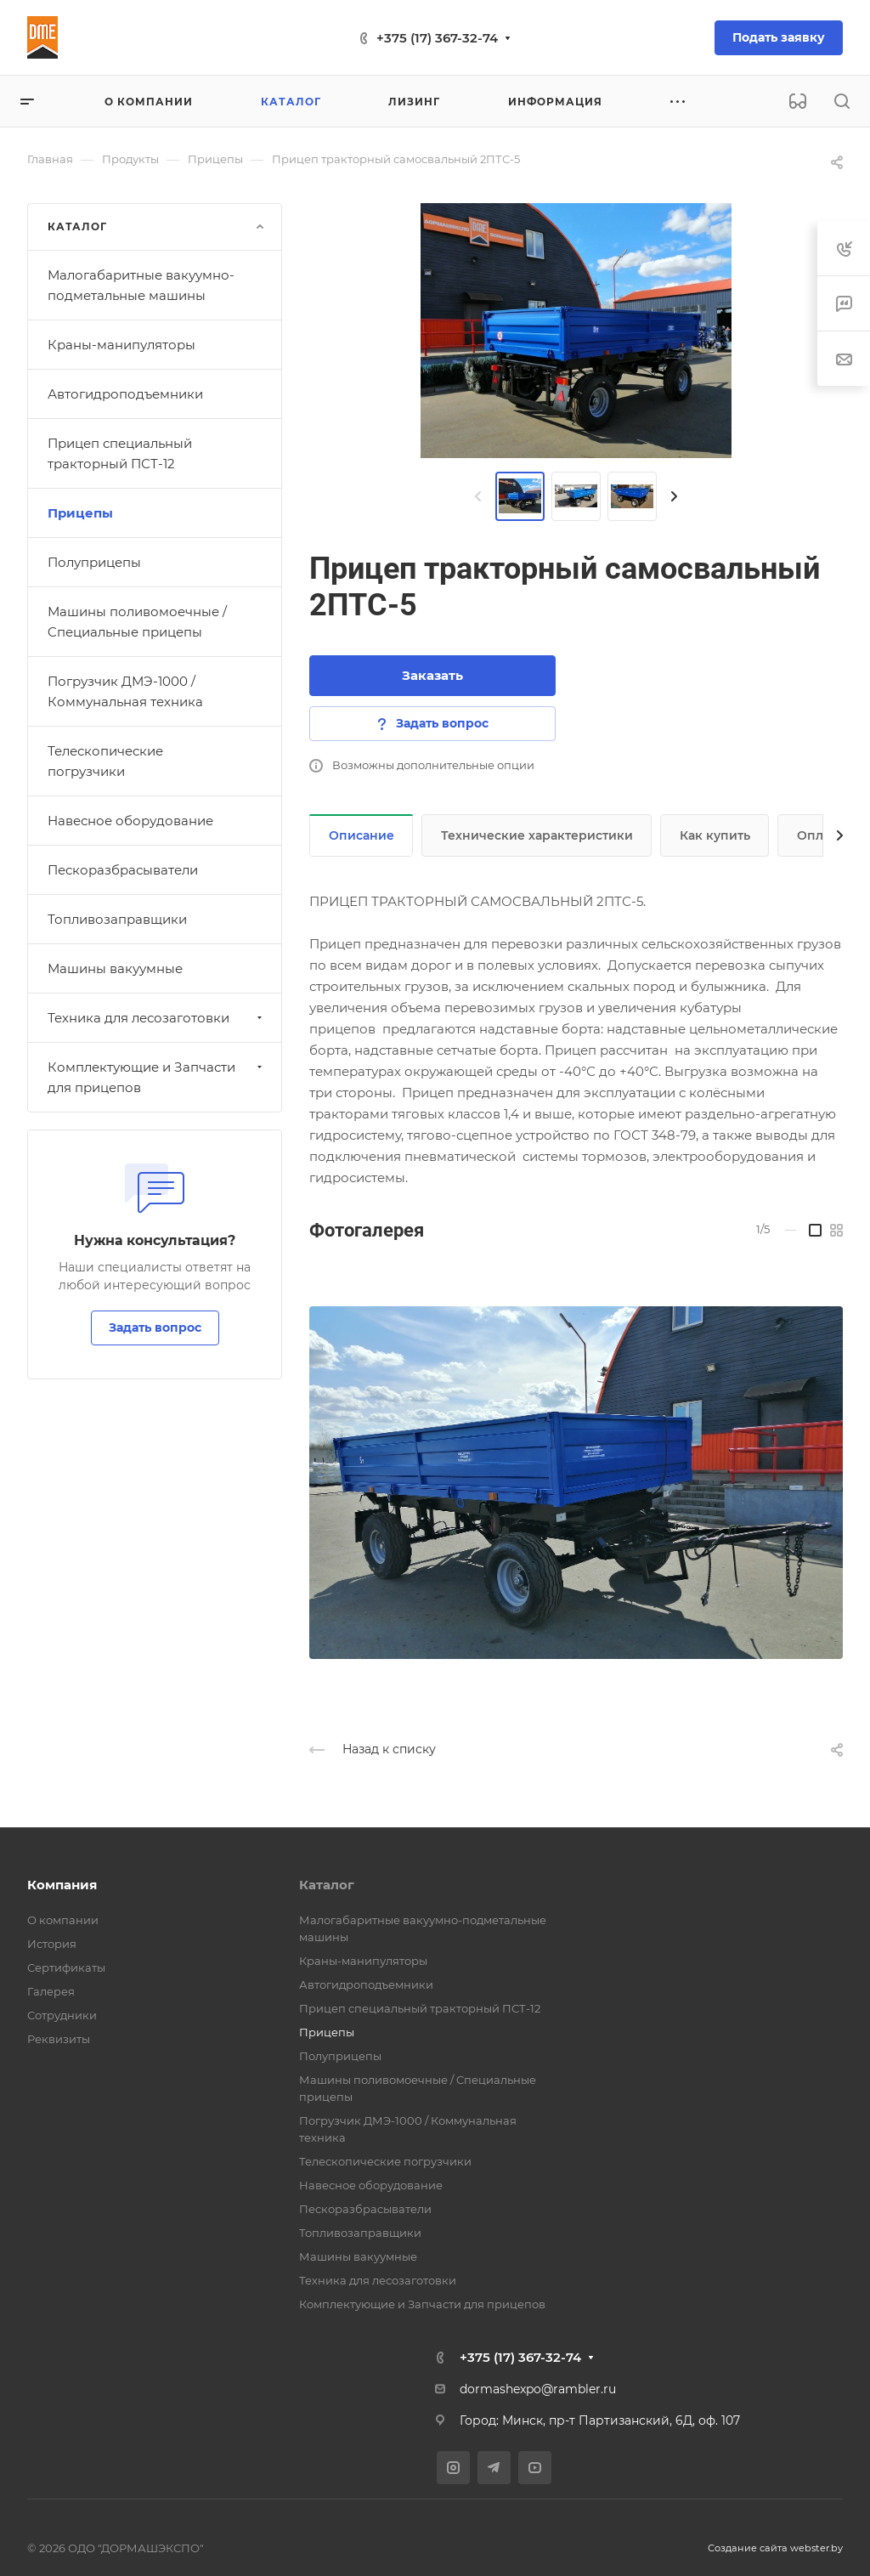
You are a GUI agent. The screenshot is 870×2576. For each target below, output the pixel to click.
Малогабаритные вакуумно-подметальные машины (141, 285)
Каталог (326, 1885)
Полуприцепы (94, 562)
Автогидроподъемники (125, 394)
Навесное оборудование (130, 820)
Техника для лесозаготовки (157, 1018)
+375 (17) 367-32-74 (437, 38)
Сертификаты (66, 1967)
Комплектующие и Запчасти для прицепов (157, 1077)
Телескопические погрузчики (105, 761)
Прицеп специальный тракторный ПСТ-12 (120, 453)
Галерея (51, 1991)
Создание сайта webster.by (775, 2548)
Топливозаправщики (117, 919)
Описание (361, 835)
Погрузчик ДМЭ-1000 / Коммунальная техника (125, 691)
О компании (63, 1920)
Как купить (715, 835)
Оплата (820, 835)
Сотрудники (62, 2015)
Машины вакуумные (115, 968)
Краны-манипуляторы (121, 345)
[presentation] (478, 496)
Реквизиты (58, 2039)
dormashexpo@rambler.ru (538, 2389)
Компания (62, 1885)
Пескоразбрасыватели (123, 870)
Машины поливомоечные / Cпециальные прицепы (137, 621)
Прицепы (80, 513)
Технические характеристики (537, 835)
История (51, 1943)
